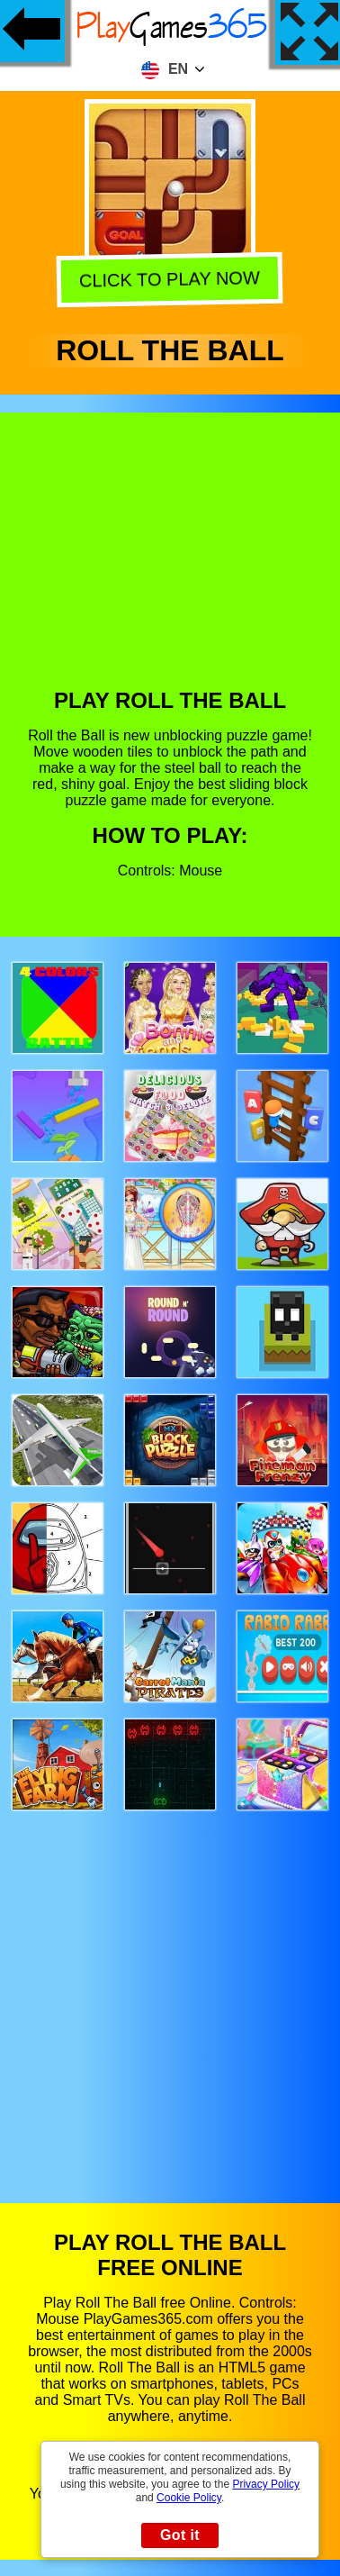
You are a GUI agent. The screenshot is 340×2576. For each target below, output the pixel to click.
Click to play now (170, 279)
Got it (180, 2535)
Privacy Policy (266, 2484)
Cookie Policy (189, 2497)
